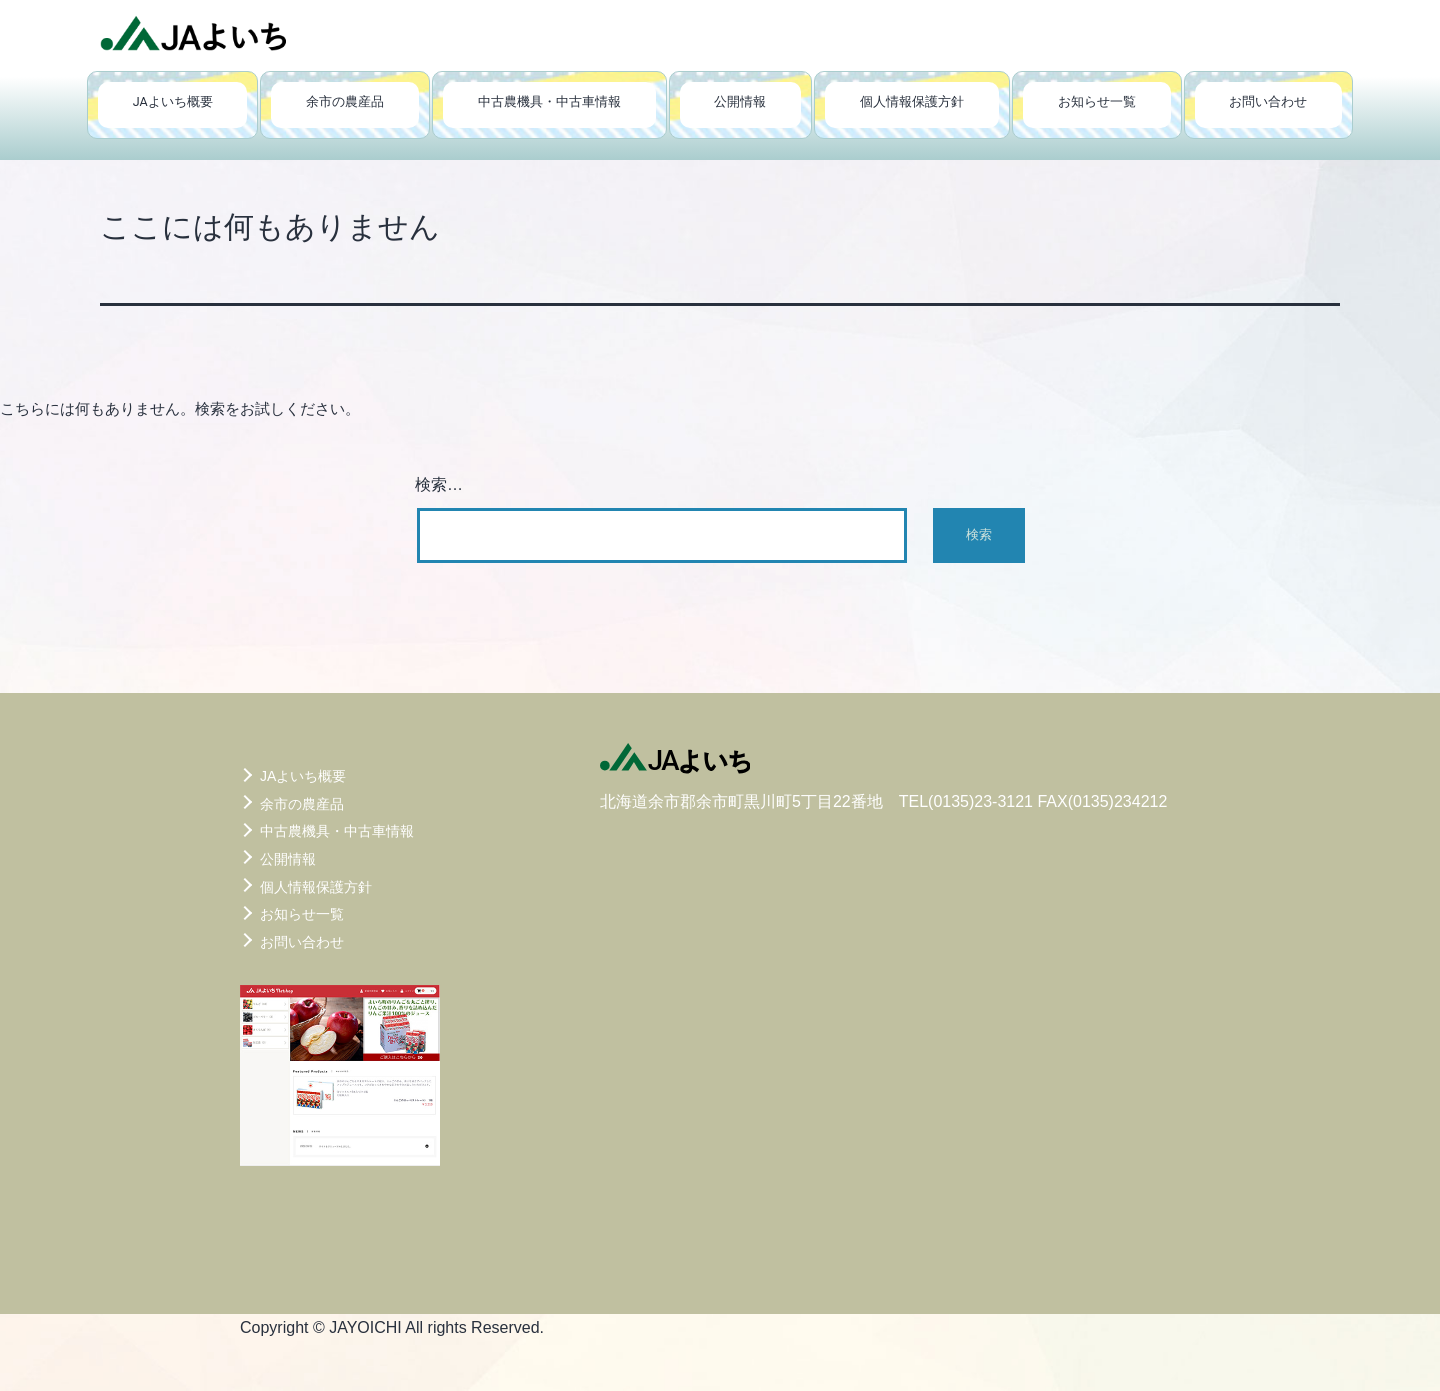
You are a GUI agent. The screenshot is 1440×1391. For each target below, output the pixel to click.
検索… (439, 484)
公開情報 (740, 101)
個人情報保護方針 (912, 101)
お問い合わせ (1268, 101)
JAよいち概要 (173, 101)
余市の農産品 (345, 101)
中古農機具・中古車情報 (549, 101)
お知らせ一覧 (1097, 101)
